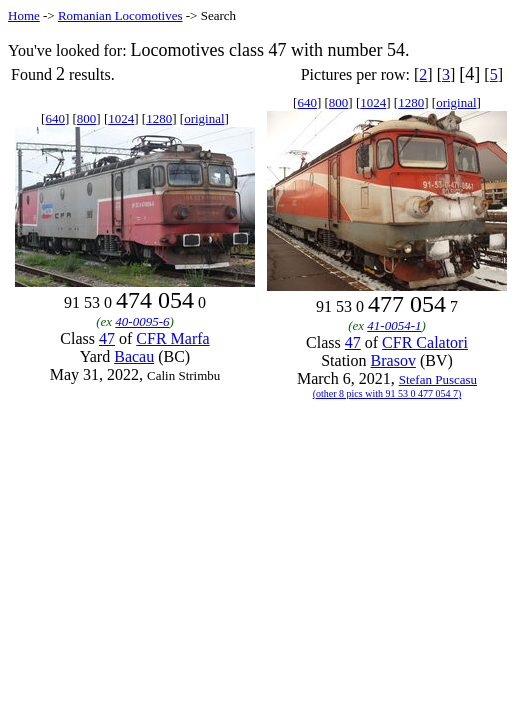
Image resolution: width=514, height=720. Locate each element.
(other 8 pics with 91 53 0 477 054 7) (387, 393)
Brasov (393, 360)
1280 (159, 118)
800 (87, 118)
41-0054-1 (394, 325)
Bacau (134, 356)
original (204, 118)
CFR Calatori (425, 342)
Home (24, 15)
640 (55, 118)
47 (107, 338)
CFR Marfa (172, 338)
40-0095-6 (142, 321)
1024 (121, 118)
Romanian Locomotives (120, 15)
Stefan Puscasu (438, 379)
